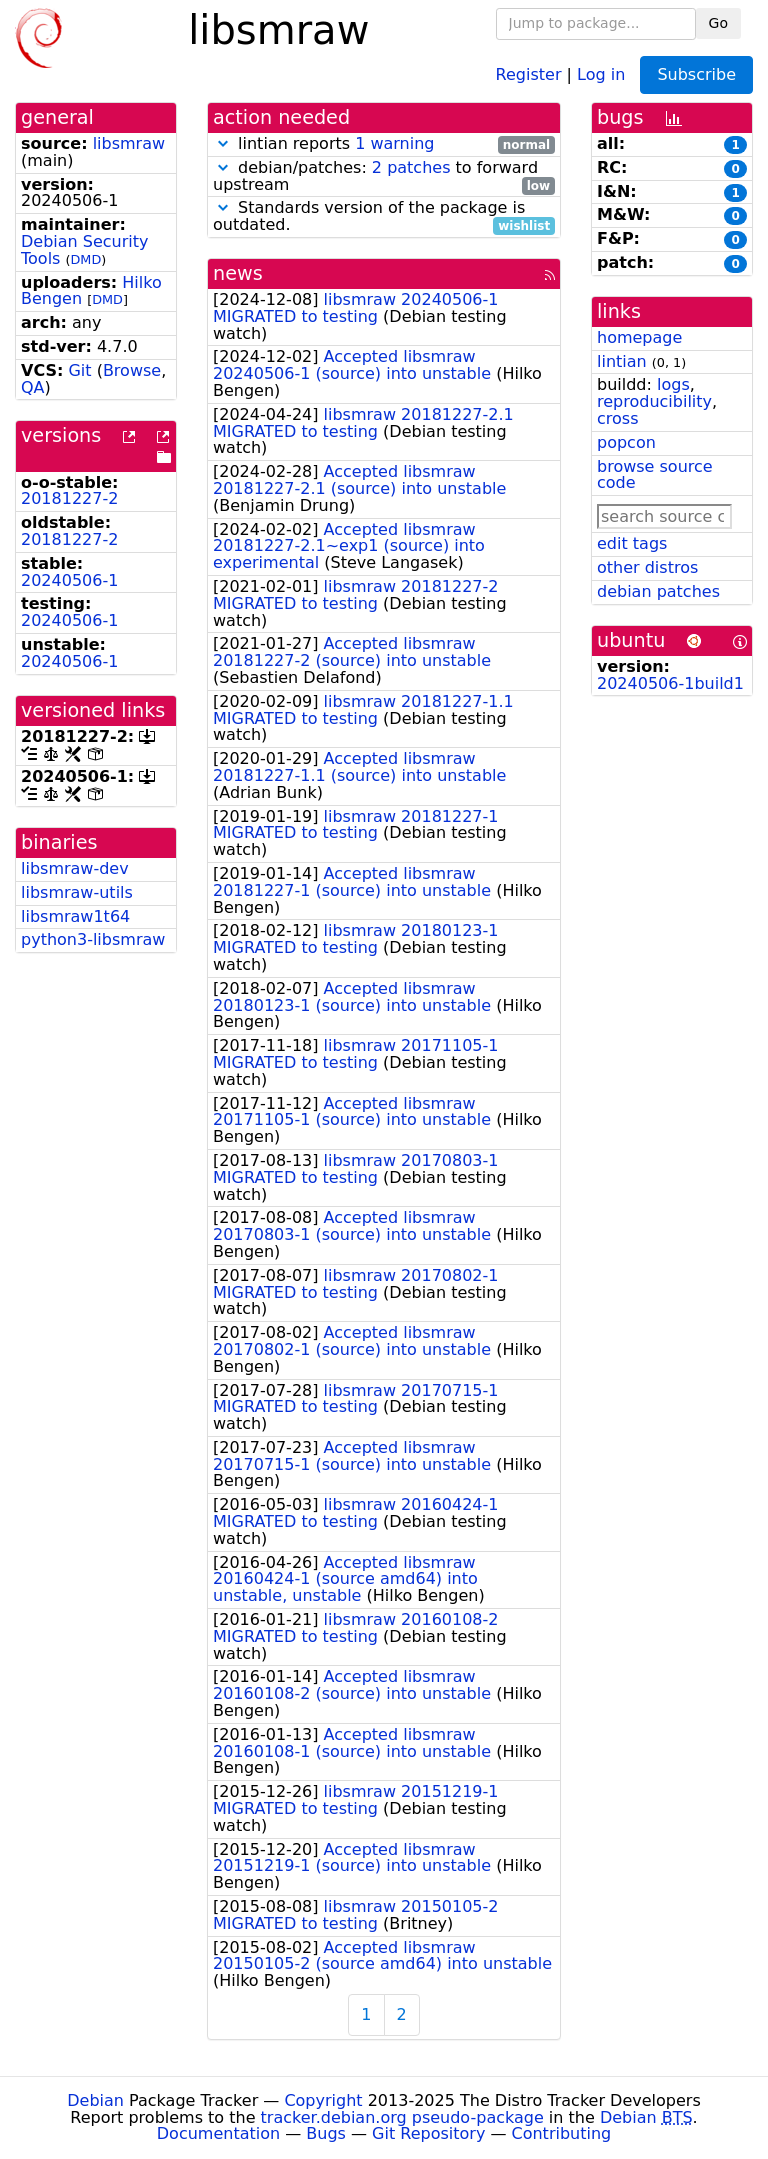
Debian (95, 2100)
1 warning (394, 143)
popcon (626, 442)
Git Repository (428, 2133)
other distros (647, 567)
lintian (622, 361)
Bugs (326, 2133)
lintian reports (384, 144)
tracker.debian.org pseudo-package (402, 2117)
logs (673, 384)
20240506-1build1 (670, 683)
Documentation (218, 2133)
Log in (601, 73)
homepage (639, 337)
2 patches (411, 167)
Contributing (562, 2133)
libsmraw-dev (75, 868)
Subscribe (696, 74)
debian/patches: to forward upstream (384, 177)
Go (718, 23)
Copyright (323, 2100)
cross (617, 418)
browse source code (655, 475)
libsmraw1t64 (75, 916)
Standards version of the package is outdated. (384, 217)
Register (529, 73)
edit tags (632, 543)
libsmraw (129, 143)
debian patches (658, 591)
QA (33, 387)
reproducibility (654, 401)
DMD (86, 259)
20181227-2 (69, 498)
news (238, 273)
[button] (223, 143)
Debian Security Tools (85, 250)
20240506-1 (69, 580)
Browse (132, 370)
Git (79, 370)
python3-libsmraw (93, 939)
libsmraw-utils (77, 892)
